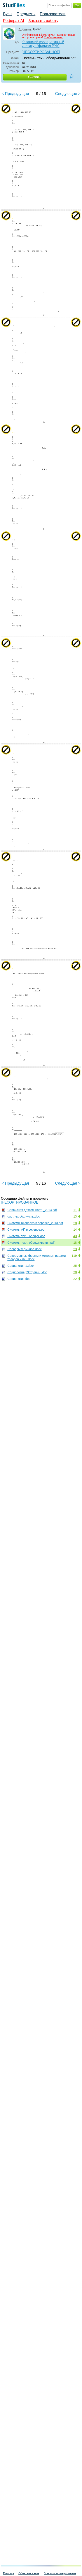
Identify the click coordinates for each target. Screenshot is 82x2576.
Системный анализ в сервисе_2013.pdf (35, 1223)
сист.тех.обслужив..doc (23, 1216)
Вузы (7, 14)
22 (75, 1278)
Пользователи (52, 14)
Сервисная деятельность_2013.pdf (32, 1210)
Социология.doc (18, 1278)
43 (75, 1236)
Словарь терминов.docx (24, 1249)
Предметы (26, 14)
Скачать (34, 77)
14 (75, 1229)
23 (75, 1249)
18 (75, 1242)
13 (75, 1216)
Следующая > (67, 93)
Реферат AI (13, 21)
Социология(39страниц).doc (27, 1272)
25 (75, 1265)
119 (74, 1255)
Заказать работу (43, 21)
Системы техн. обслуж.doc (26, 1236)
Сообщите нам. (53, 37)
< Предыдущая (15, 93)
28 (75, 1223)
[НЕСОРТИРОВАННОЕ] (41, 52)
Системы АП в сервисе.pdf (26, 1229)
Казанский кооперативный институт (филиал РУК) (43, 44)
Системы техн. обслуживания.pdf (31, 1242)
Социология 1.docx (20, 1265)
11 (75, 1210)
